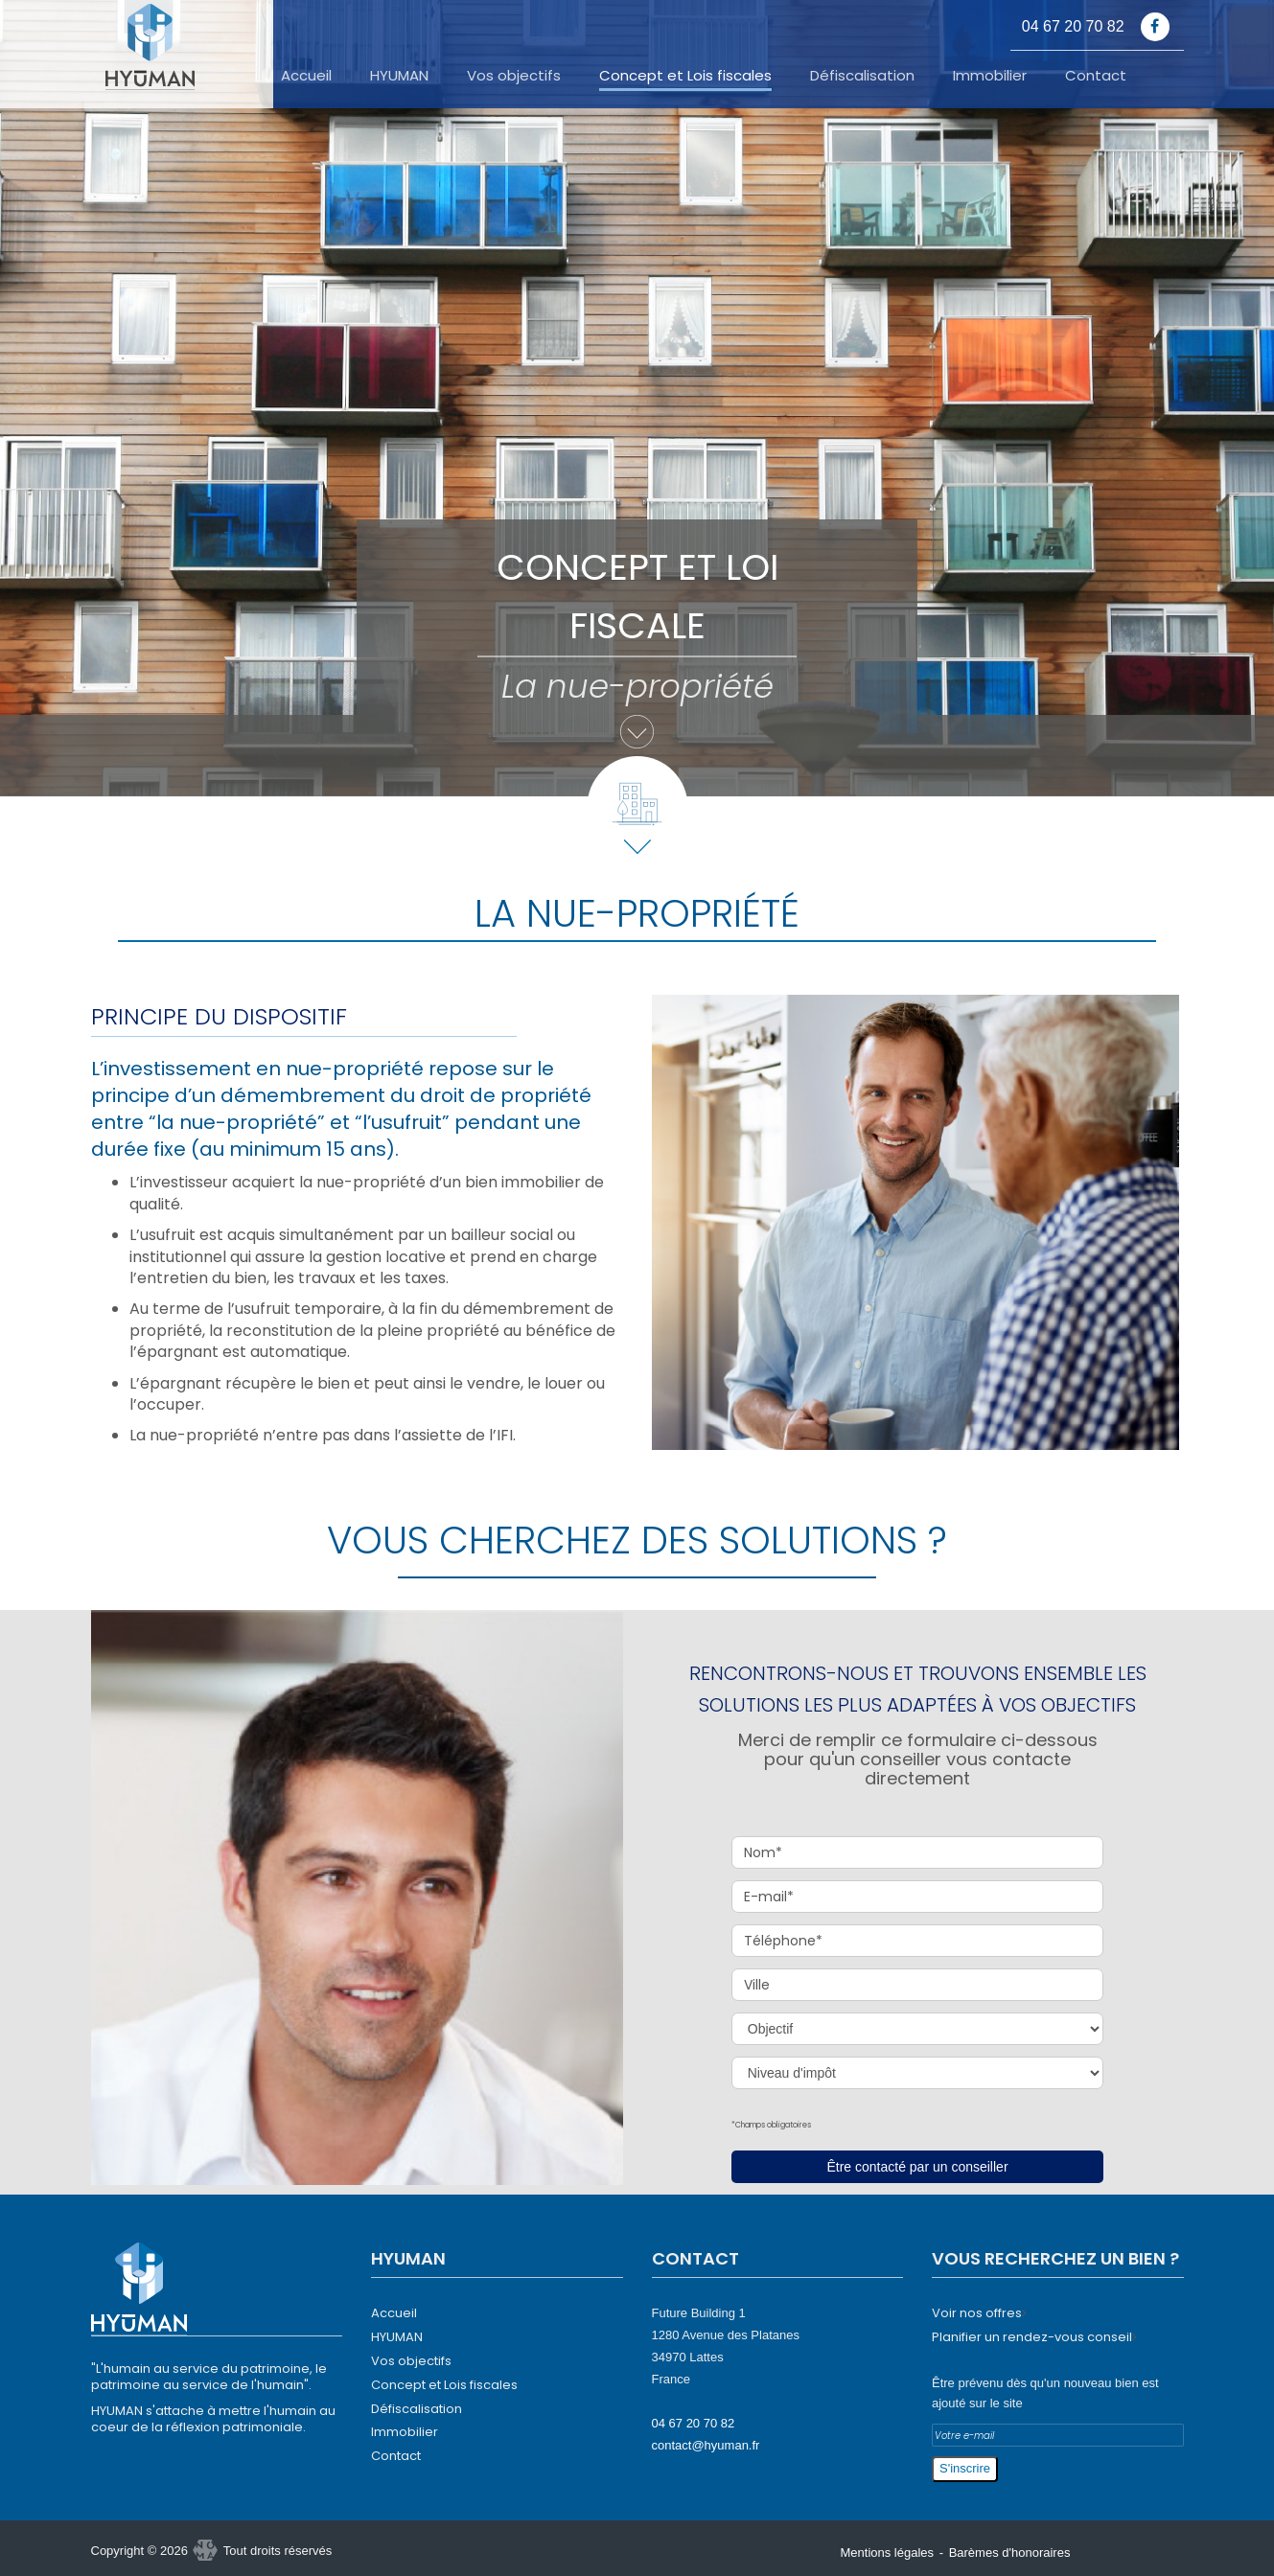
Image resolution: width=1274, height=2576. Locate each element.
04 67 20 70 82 (693, 2423)
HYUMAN (399, 75)
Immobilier (990, 75)
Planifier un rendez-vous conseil (1032, 2337)
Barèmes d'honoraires (1010, 2552)
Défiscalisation (862, 75)
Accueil (306, 75)
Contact (1095, 75)
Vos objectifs (514, 75)
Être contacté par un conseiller (917, 2166)
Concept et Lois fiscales (685, 75)
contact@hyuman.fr (706, 2445)
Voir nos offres (977, 2313)
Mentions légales (888, 2552)
